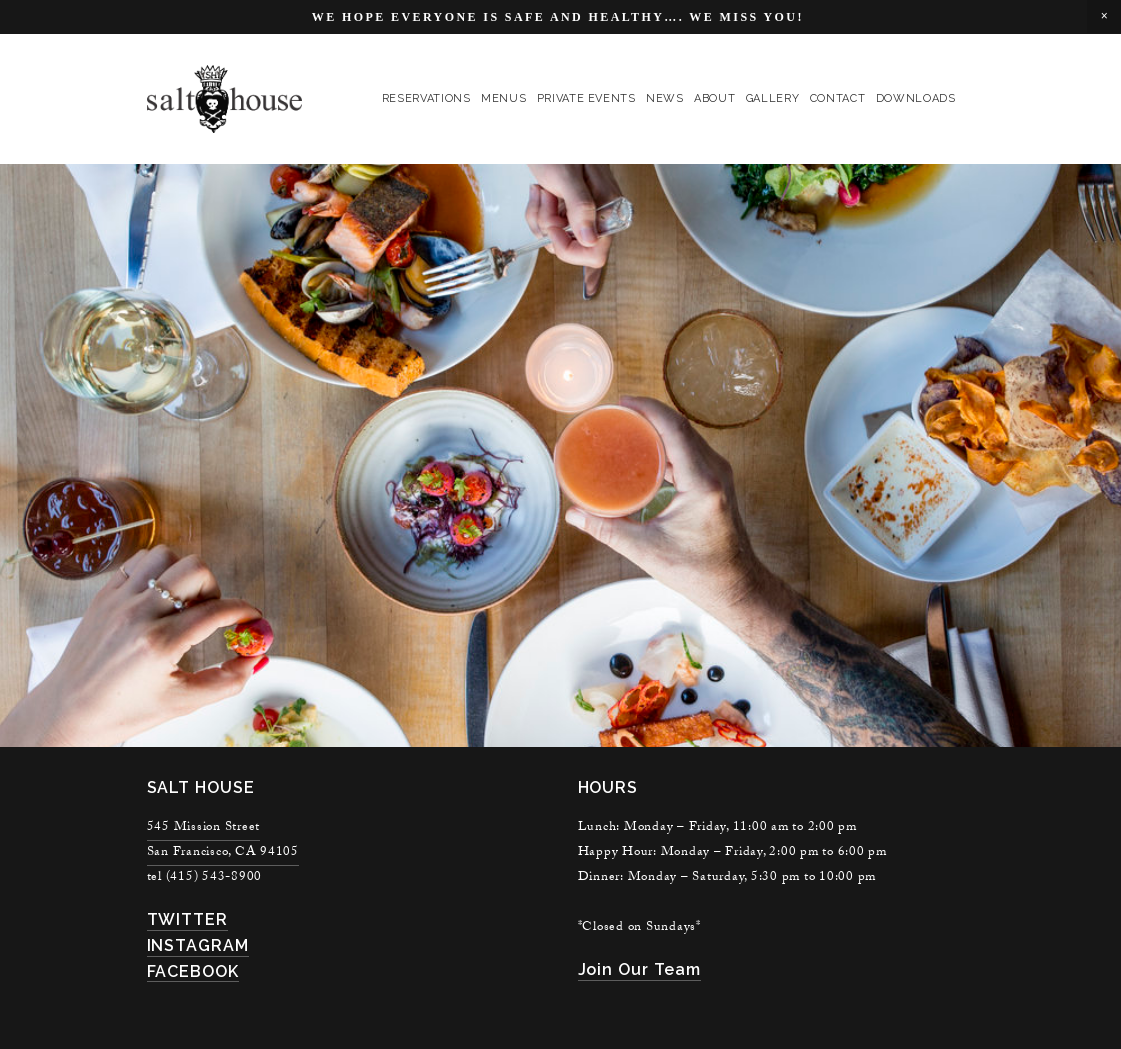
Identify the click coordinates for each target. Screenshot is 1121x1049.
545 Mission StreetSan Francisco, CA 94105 (223, 840)
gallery (773, 98)
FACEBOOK (193, 971)
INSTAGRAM (198, 945)
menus (503, 98)
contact (838, 98)
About (714, 98)
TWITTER (188, 919)
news (665, 98)
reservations (426, 98)
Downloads (916, 98)
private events (586, 98)
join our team (639, 969)
